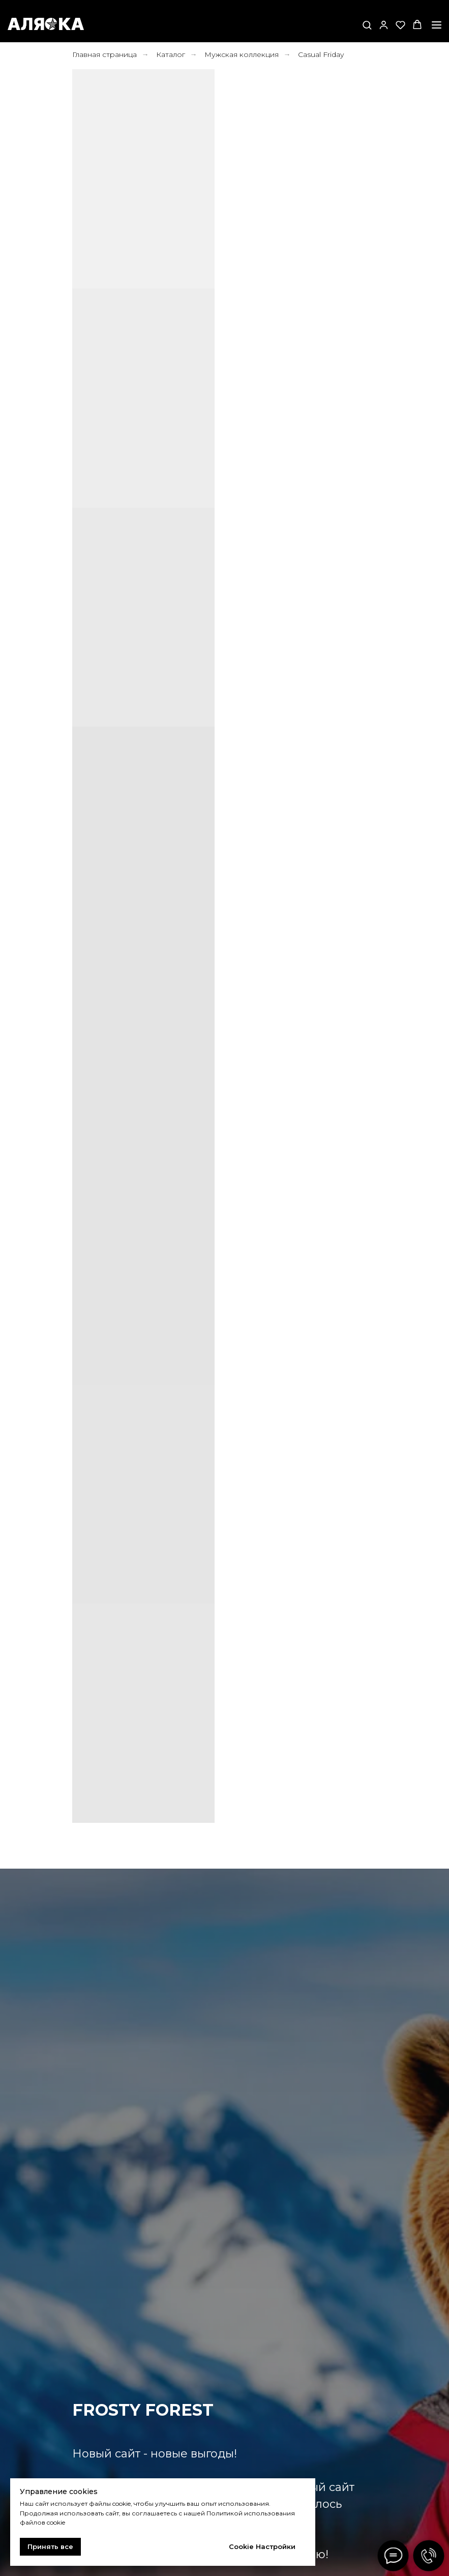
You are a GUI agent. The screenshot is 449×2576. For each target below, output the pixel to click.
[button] (367, 25)
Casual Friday (321, 54)
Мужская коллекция (241, 54)
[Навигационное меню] (436, 24)
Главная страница (104, 54)
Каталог (170, 54)
